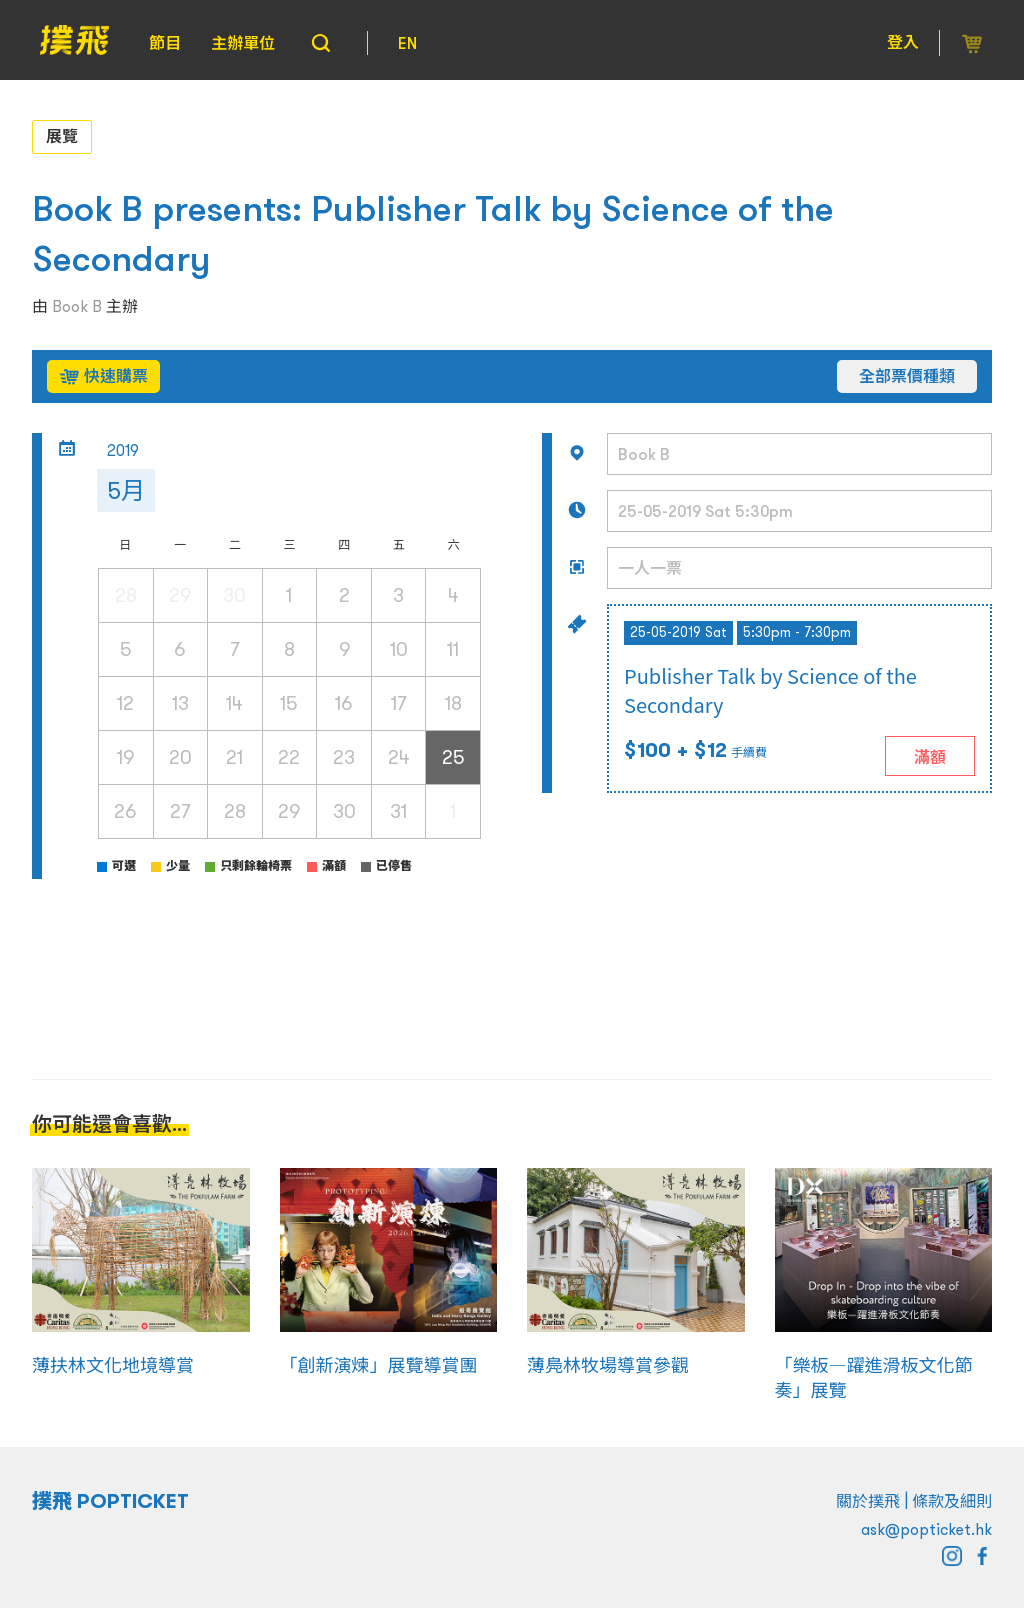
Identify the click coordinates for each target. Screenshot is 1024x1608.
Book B (77, 306)
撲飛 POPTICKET (110, 1501)
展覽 (62, 136)
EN (407, 43)
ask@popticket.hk (926, 1529)
